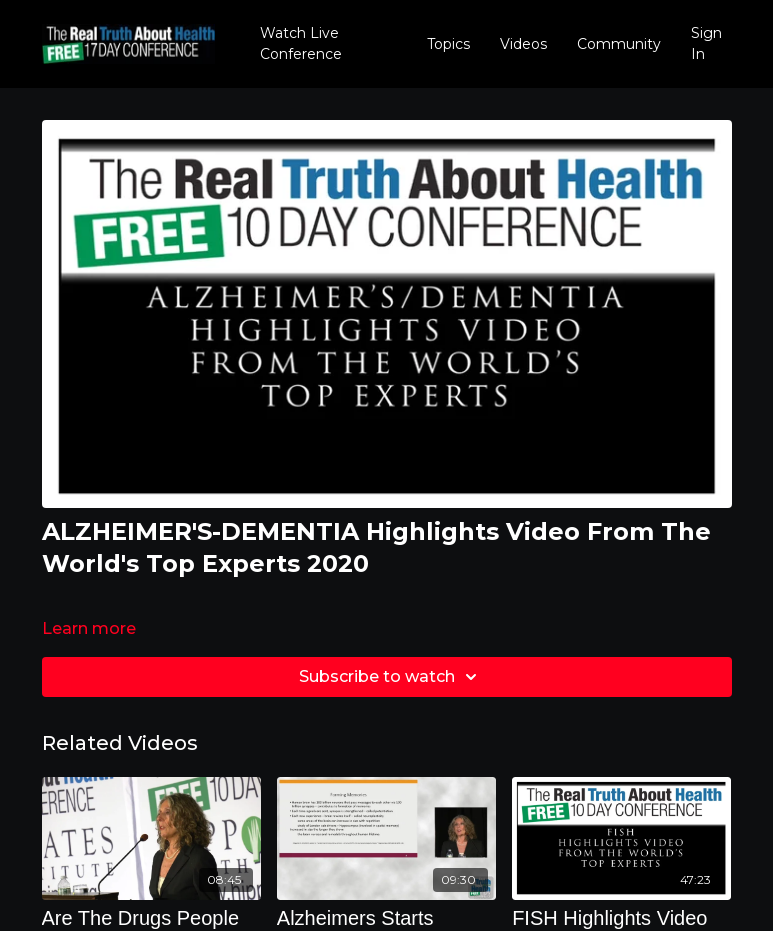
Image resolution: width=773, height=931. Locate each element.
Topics (448, 44)
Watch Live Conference (301, 43)
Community (619, 44)
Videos (523, 44)
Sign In (706, 43)
